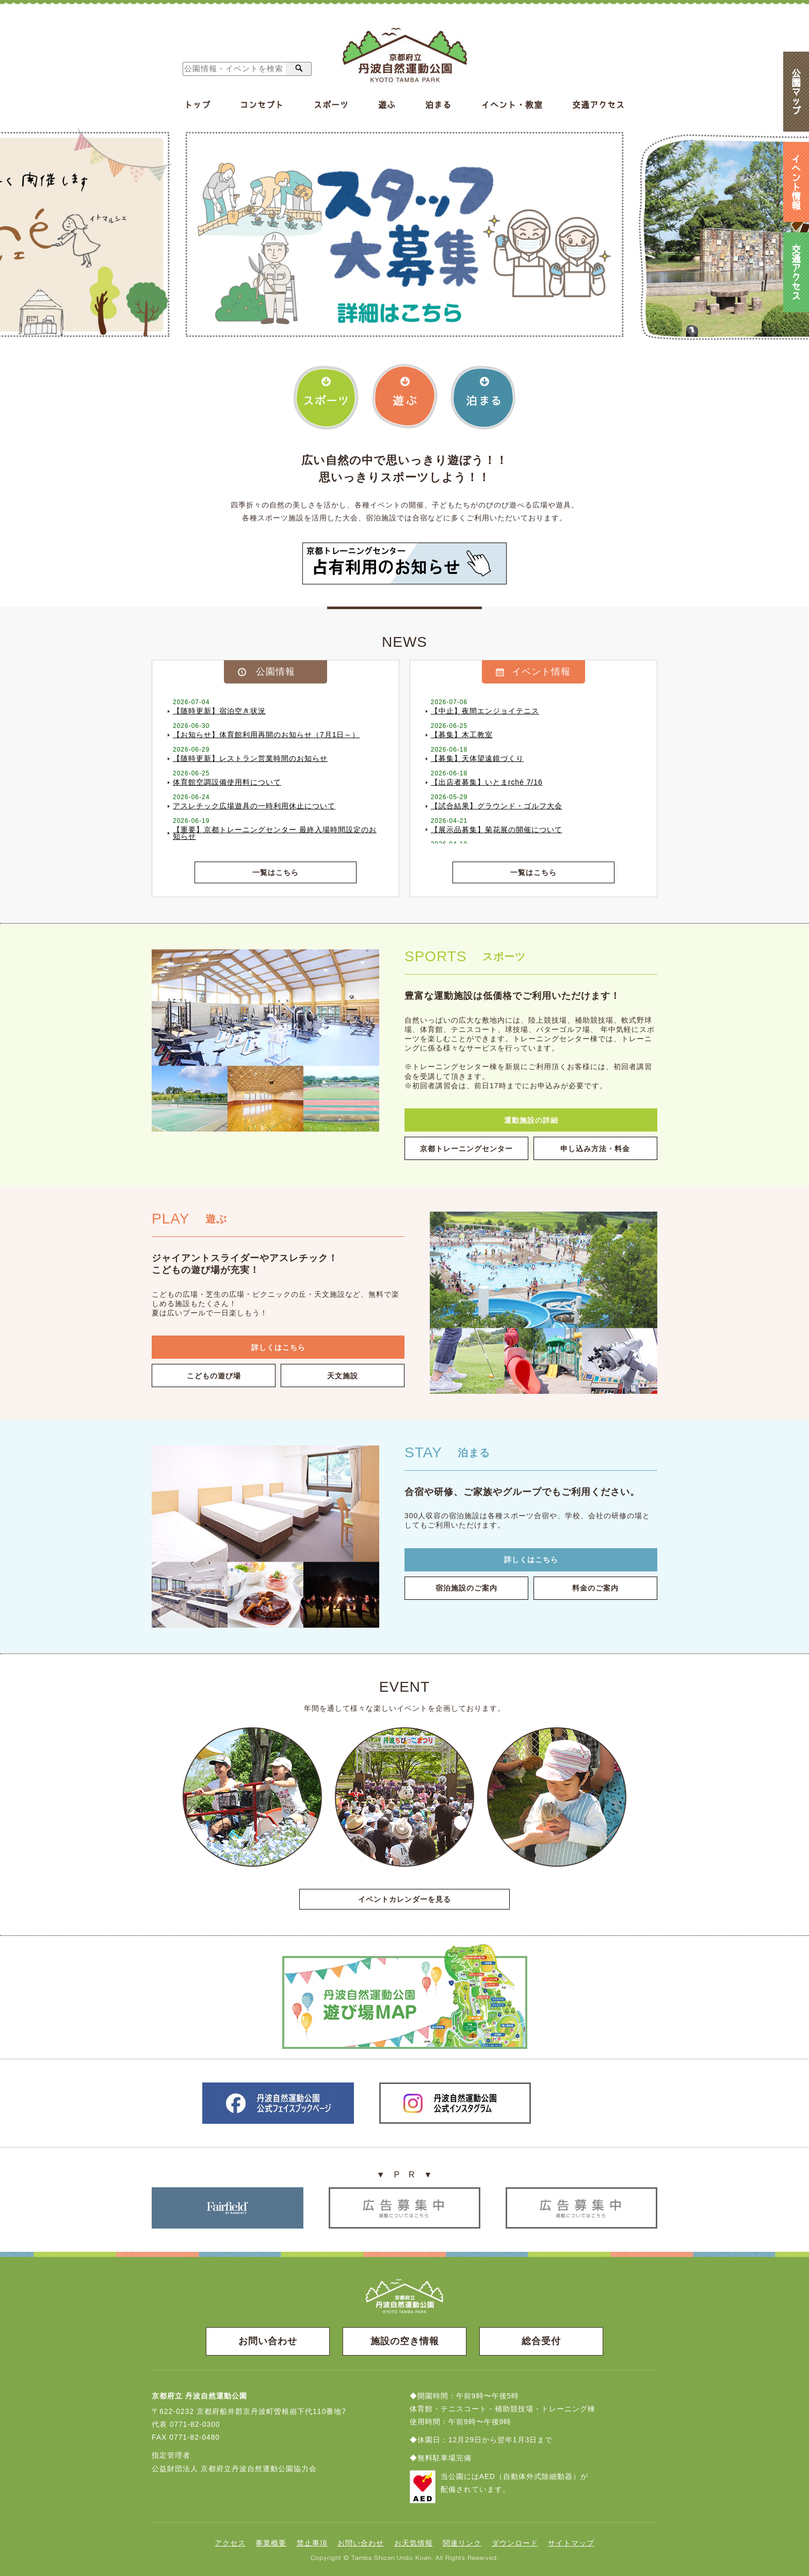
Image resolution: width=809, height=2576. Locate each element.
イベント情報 (541, 672)
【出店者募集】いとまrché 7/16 (487, 782)
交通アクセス (598, 105)
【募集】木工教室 (462, 735)
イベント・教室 (512, 105)
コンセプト (262, 105)
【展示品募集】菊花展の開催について (496, 830)
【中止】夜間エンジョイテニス (485, 711)
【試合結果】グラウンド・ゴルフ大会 (496, 806)
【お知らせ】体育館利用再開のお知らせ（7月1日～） (266, 735)
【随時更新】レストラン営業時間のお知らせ (250, 758)
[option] (404, 234)
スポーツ (331, 105)
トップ (197, 105)
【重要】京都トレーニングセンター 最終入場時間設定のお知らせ (275, 833)
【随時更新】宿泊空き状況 (219, 711)
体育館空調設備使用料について (227, 782)
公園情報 (275, 672)
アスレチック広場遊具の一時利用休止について (254, 806)
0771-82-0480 (194, 2437)
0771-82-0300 (195, 2424)
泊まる (438, 105)
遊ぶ (387, 105)
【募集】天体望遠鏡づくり (477, 758)
